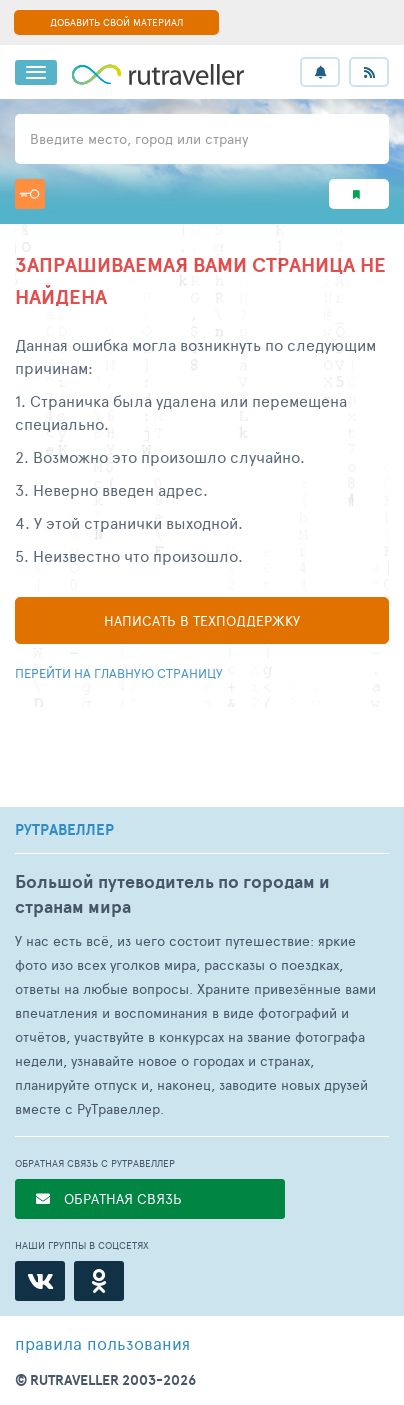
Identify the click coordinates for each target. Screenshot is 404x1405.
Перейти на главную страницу (119, 673)
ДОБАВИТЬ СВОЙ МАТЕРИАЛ (116, 22)
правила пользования (102, 1343)
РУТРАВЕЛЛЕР (64, 830)
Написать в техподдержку (202, 620)
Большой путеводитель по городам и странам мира (172, 894)
